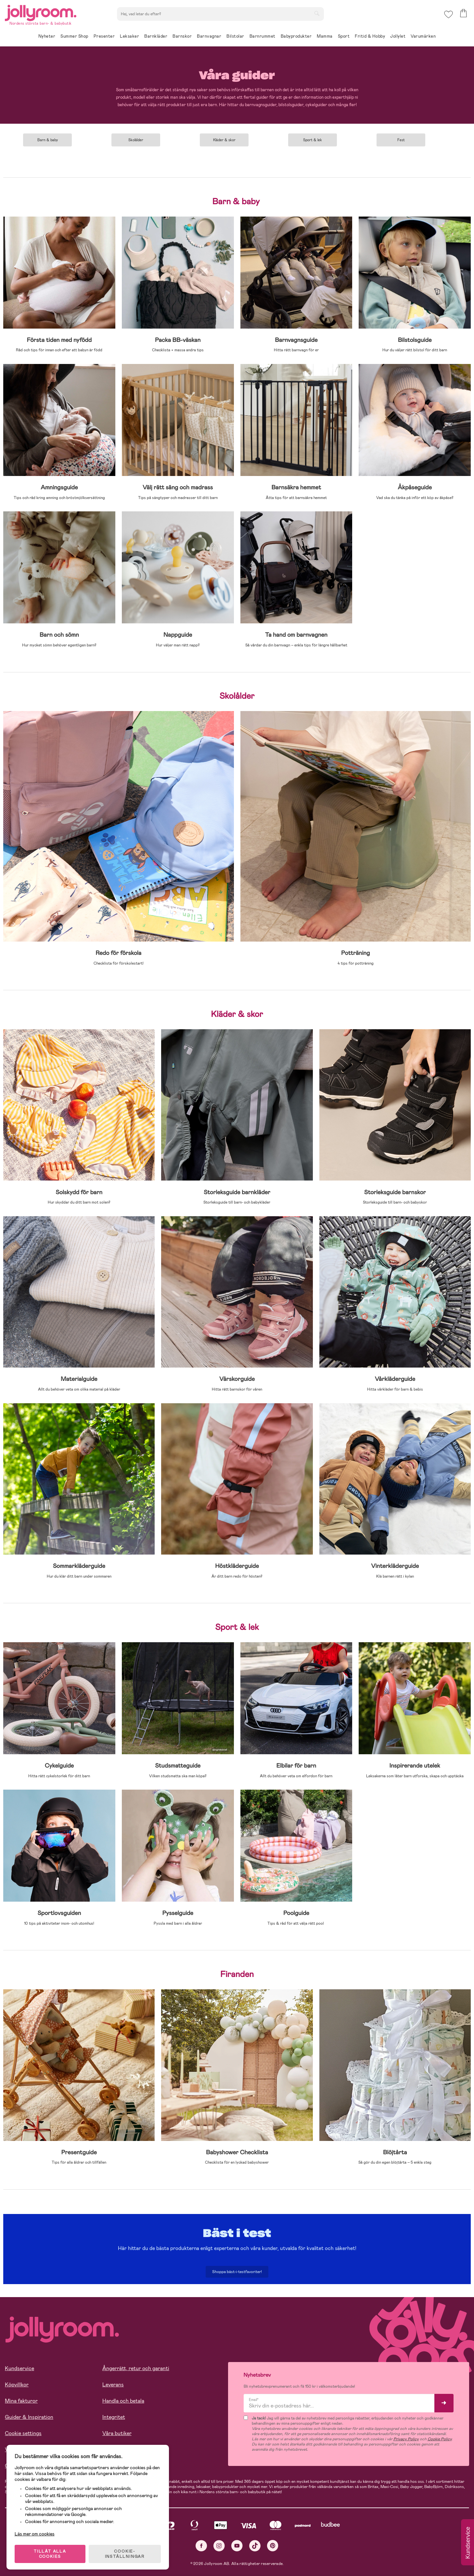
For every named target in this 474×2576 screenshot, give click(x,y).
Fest (401, 140)
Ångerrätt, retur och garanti (135, 2368)
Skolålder (135, 140)
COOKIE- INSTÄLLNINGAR (125, 2554)
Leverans (113, 2384)
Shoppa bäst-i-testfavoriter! (237, 2271)
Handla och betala (123, 2400)
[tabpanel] (47, 138)
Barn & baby (47, 140)
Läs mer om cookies (35, 2534)
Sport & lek (312, 140)
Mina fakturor (21, 2400)
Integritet (113, 2417)
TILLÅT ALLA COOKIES (50, 2554)
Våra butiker (117, 2433)
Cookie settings (23, 2433)
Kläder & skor (224, 140)
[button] (448, 14)
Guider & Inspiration (29, 2417)
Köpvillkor (17, 2384)
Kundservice (19, 2368)
